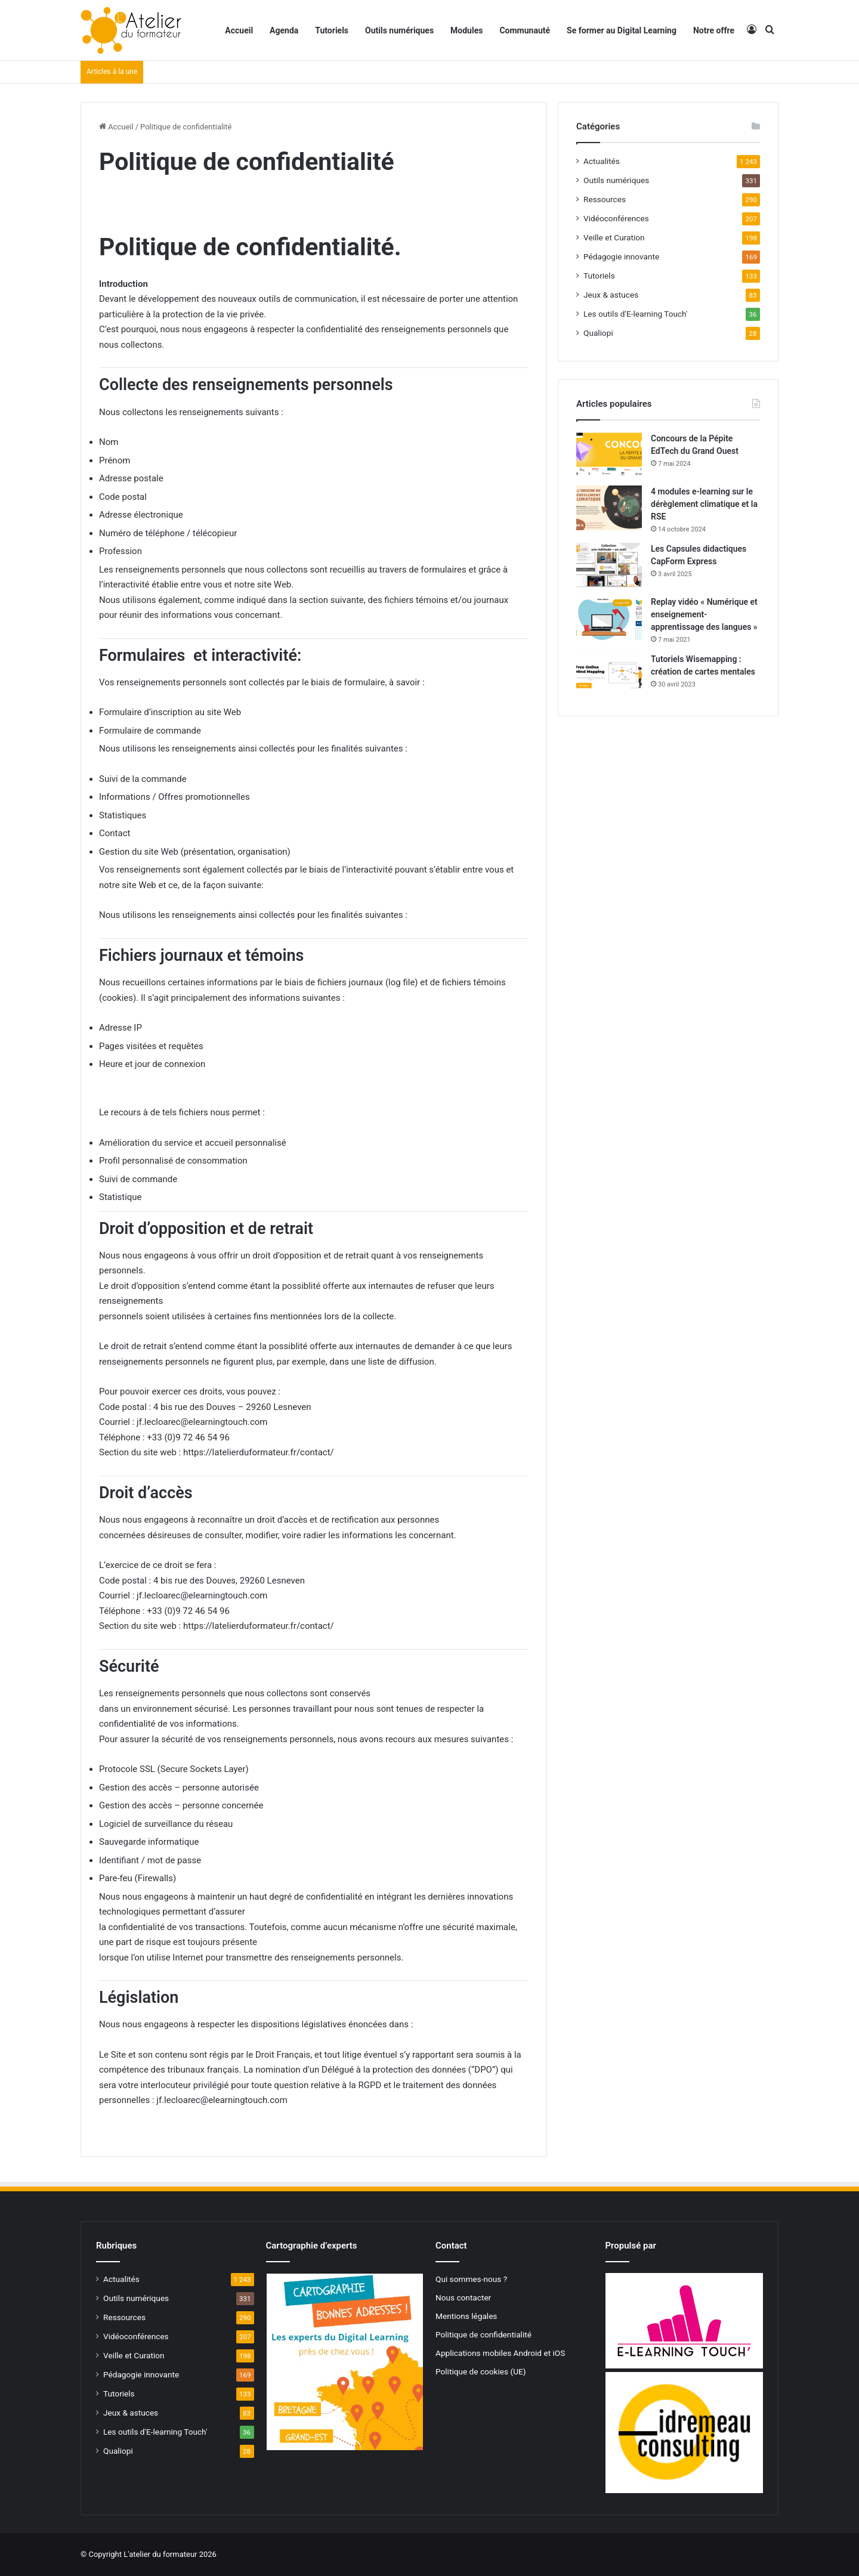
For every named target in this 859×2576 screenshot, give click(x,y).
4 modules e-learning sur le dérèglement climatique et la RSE (704, 504)
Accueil (239, 30)
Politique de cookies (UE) (480, 2371)
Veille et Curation (614, 237)
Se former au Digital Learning (621, 30)
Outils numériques (399, 30)
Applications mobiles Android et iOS (500, 2353)
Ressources (604, 199)
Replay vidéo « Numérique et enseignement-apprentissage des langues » (704, 614)
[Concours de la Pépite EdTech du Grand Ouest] (609, 454)
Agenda (284, 30)
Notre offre (713, 30)
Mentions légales (466, 2316)
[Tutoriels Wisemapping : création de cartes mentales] (609, 675)
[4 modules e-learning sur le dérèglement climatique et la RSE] (609, 507)
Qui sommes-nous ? (471, 2279)
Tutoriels (331, 30)
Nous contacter (463, 2297)
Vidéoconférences (616, 218)
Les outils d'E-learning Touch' (635, 313)
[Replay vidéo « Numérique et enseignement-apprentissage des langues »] (609, 618)
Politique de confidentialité (483, 2334)
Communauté (524, 30)
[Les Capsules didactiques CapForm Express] (609, 565)
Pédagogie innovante (621, 256)
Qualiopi (598, 333)
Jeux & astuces (610, 294)
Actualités (601, 161)
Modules (466, 30)
